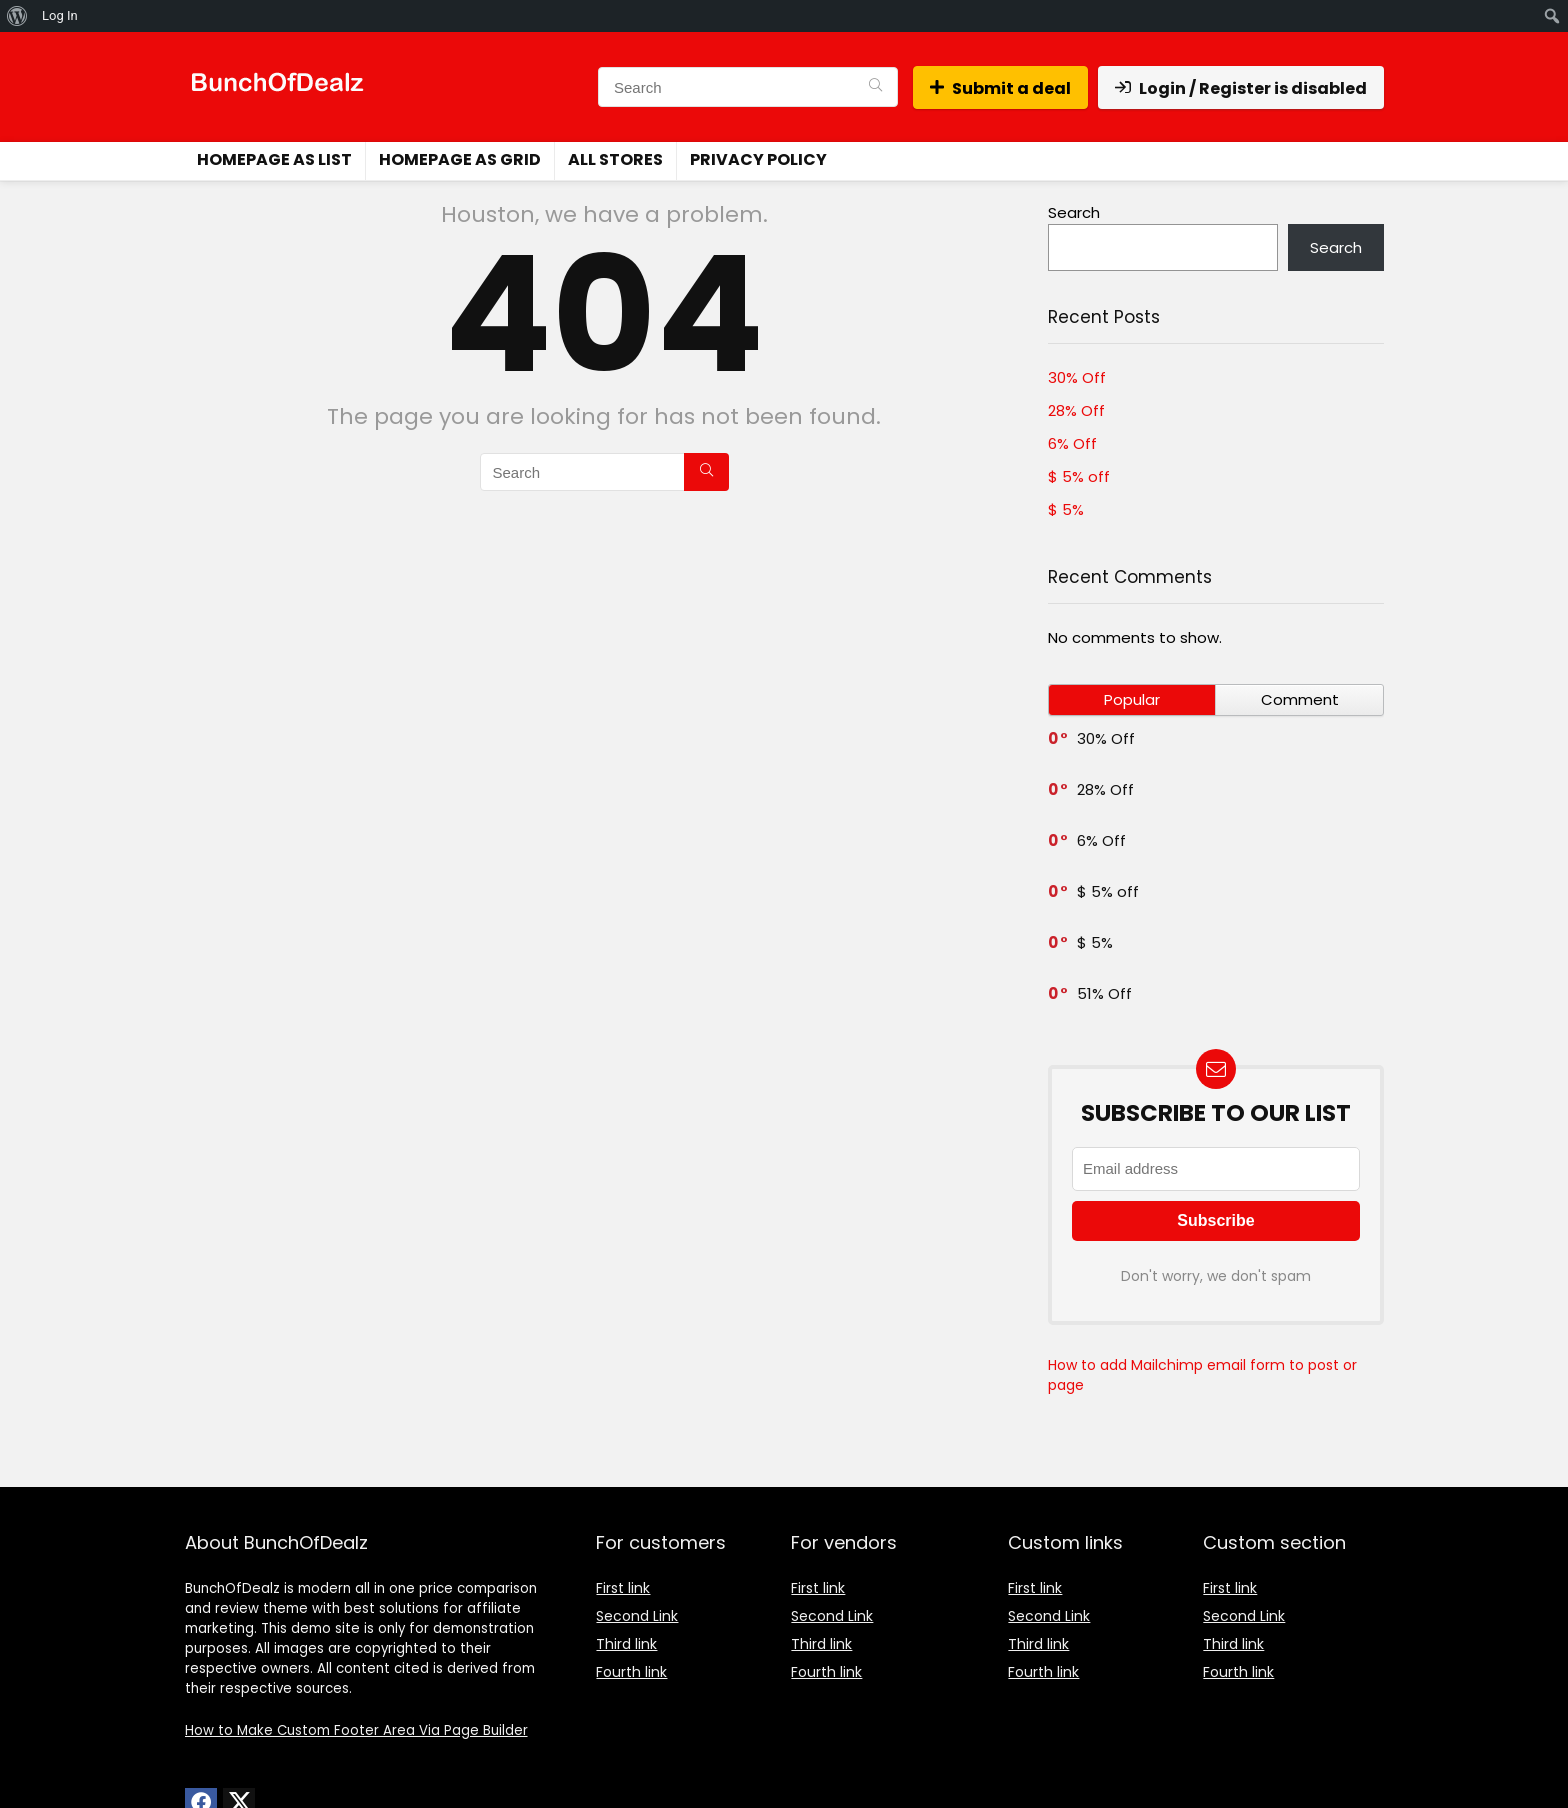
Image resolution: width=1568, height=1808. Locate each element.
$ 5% (1066, 509)
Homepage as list (274, 159)
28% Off (1076, 410)
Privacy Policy (758, 159)
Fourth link (631, 1672)
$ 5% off (1079, 476)
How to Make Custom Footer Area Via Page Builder (356, 1730)
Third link (626, 1644)
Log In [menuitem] (60, 15)
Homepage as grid (460, 159)
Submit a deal (1000, 88)
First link (623, 1588)
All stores (615, 159)
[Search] (875, 87)
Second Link (637, 1616)
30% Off (1077, 377)
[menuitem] (17, 16)
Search (1074, 212)
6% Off (1072, 443)
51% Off (1104, 993)
